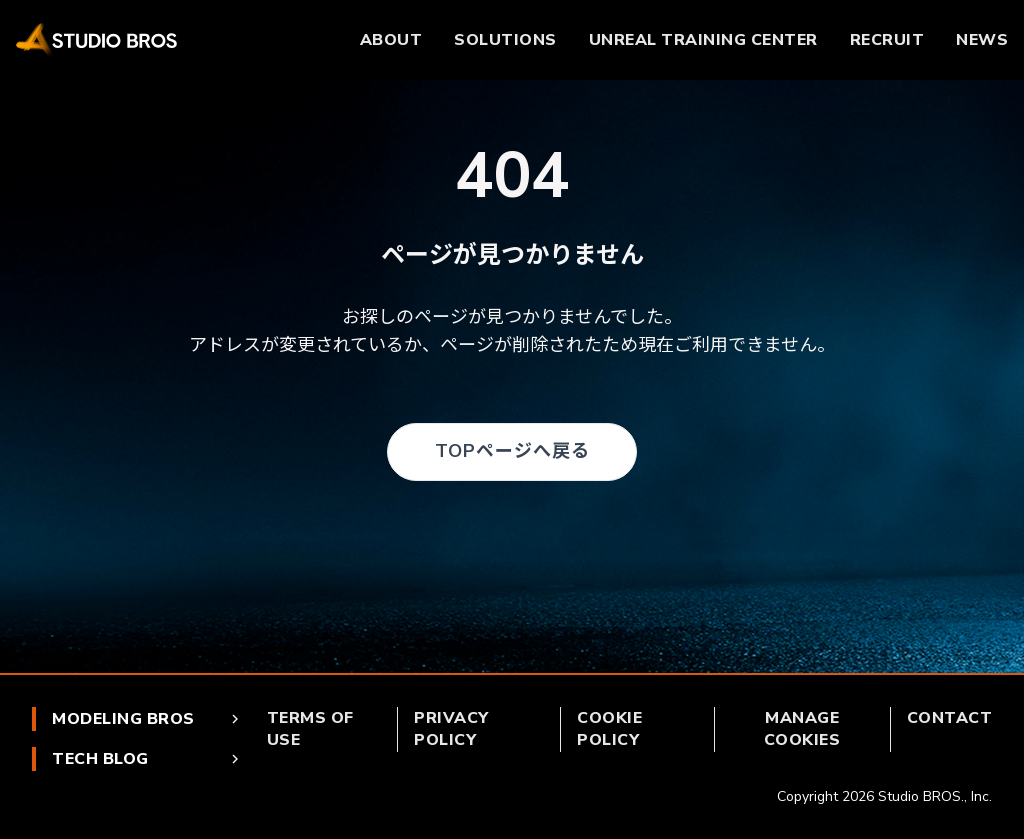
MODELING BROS (147, 719)
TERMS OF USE (310, 729)
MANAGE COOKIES (802, 729)
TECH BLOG (147, 759)
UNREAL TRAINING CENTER (703, 40)
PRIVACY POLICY (451, 729)
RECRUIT (887, 40)
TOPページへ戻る (512, 451)
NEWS (982, 40)
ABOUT (391, 40)
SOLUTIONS (505, 40)
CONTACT (950, 718)
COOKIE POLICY (609, 729)
